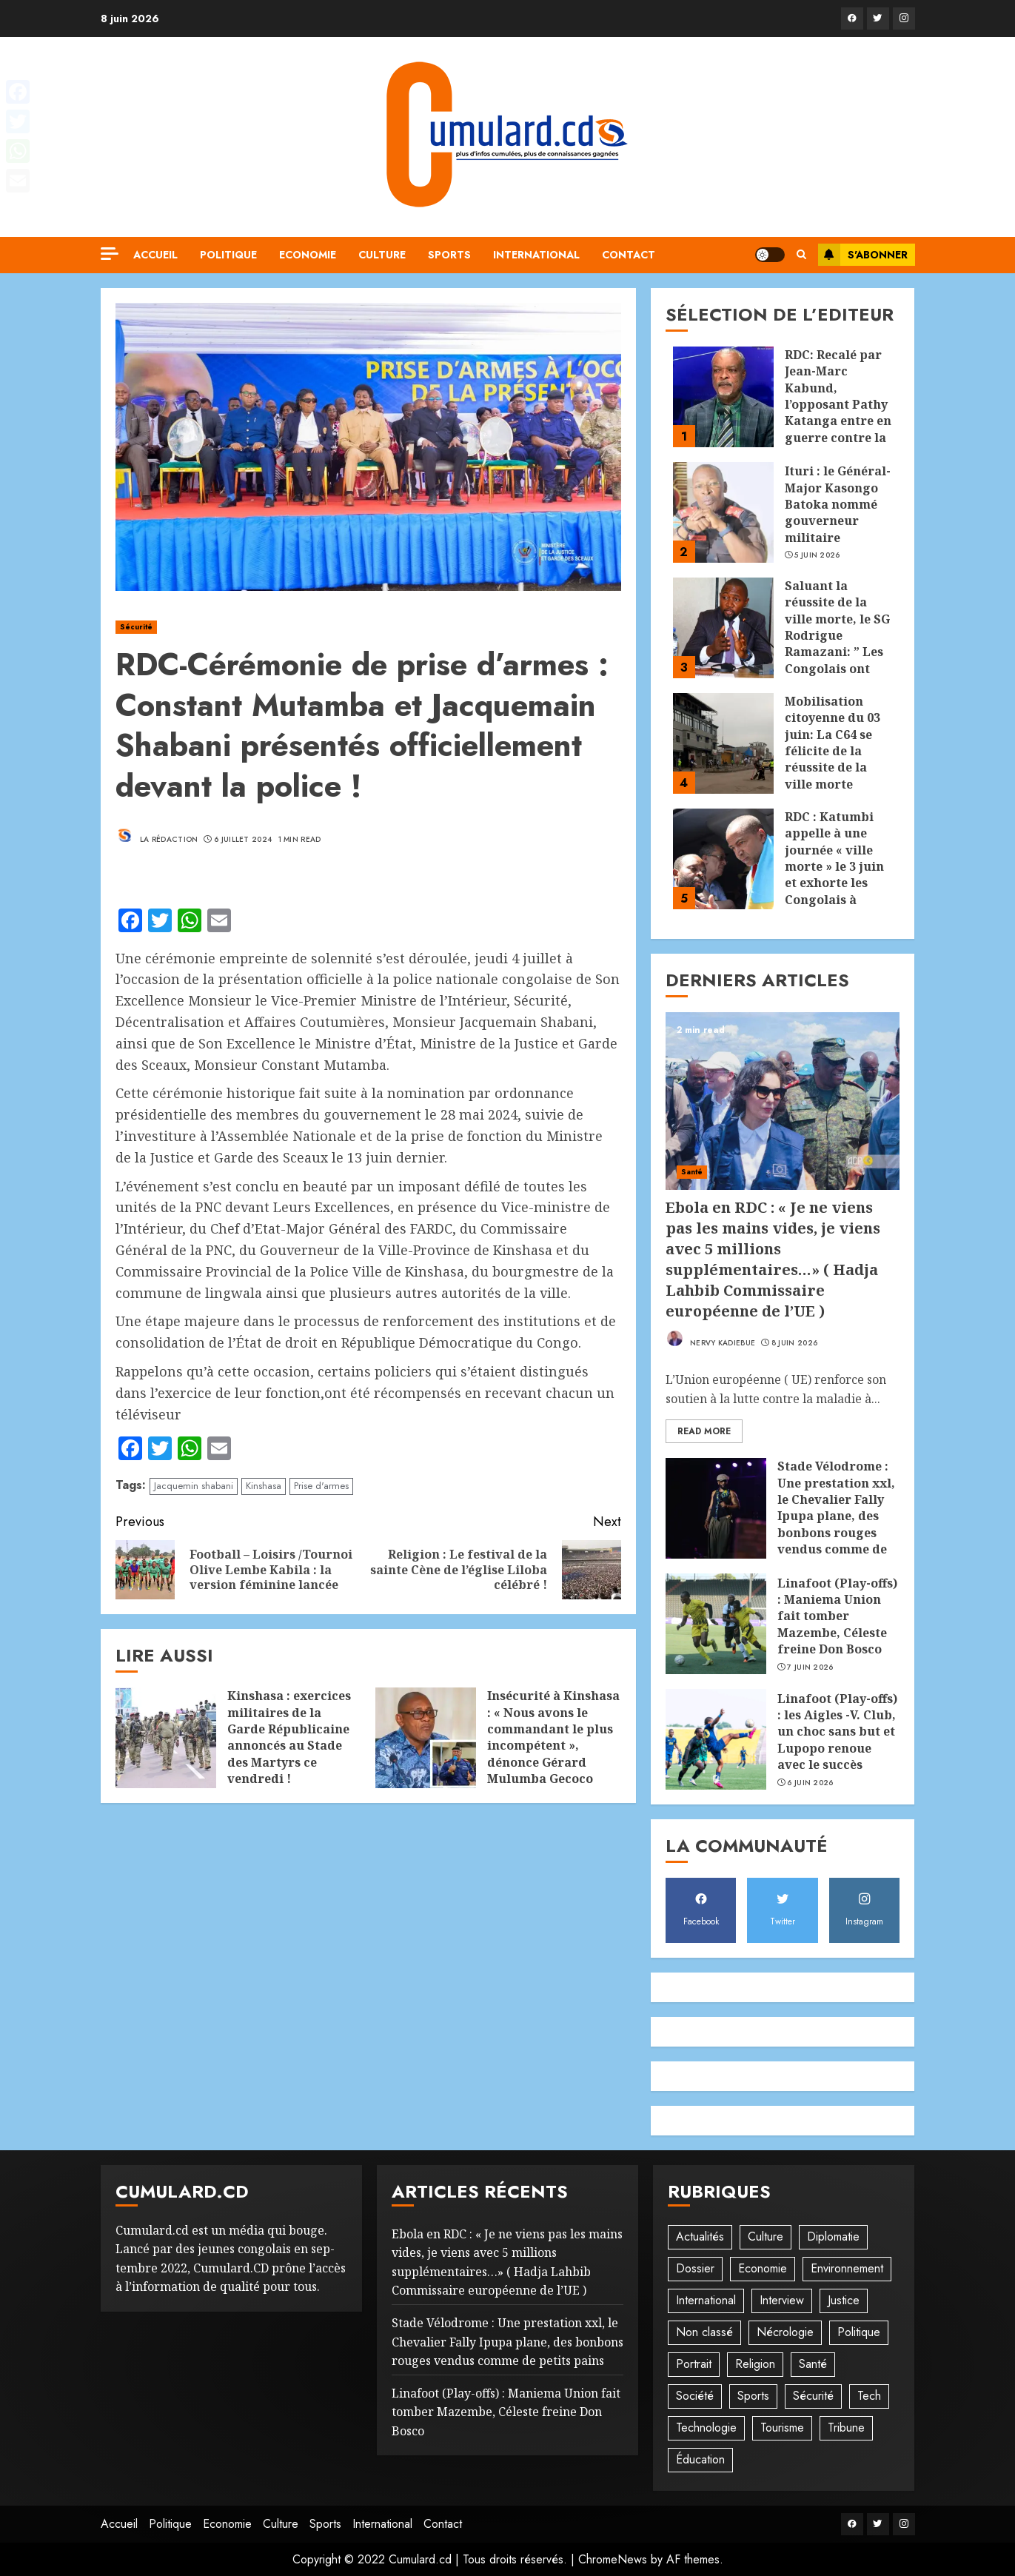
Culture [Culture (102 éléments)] (765, 2236)
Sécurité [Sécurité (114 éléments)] (813, 2395)
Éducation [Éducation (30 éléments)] (700, 2459)
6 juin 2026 (810, 1783)
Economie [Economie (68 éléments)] (762, 2268)
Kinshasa (263, 1486)
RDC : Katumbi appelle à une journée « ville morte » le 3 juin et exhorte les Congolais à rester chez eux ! (836, 866)
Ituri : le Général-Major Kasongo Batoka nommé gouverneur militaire (838, 504)
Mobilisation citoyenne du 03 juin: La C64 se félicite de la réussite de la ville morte (832, 742)
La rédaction (156, 835)
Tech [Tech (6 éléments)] (869, 2395)
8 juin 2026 (794, 1343)
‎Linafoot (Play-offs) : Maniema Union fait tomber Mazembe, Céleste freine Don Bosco (837, 1616)
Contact (628, 254)
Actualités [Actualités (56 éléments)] (700, 2236)
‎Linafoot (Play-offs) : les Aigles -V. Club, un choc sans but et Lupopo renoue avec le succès (837, 1731)
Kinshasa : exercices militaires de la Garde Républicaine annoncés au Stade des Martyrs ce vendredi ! (289, 1737)
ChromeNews (612, 2559)
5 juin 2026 (817, 555)
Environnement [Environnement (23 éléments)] (847, 2268)
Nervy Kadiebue (711, 1338)
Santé (692, 1171)
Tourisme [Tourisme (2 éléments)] (782, 2427)
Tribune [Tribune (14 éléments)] (846, 2427)
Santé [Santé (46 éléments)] (813, 2363)
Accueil (155, 254)
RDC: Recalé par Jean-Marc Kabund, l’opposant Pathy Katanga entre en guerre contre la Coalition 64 (838, 404)
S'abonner (863, 255)
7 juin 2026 (810, 1667)
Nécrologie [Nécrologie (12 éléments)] (785, 2332)
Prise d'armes (321, 1486)
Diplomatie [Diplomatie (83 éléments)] (833, 2236)
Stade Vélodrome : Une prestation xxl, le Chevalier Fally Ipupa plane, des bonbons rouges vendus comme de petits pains (836, 1515)
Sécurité (136, 626)
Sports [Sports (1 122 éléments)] (753, 2395)
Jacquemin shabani (193, 1486)
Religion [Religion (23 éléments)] (755, 2363)
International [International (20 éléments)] (706, 2300)
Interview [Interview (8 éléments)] (782, 2300)
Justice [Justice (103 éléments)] (844, 2300)
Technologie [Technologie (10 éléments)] (706, 2427)
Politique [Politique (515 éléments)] (858, 2332)
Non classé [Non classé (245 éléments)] (704, 2332)
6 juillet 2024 (243, 839)
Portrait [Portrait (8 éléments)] (693, 2363)
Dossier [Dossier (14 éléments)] (695, 2268)
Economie (307, 254)
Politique (228, 254)
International (536, 254)
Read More (704, 1431)
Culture (382, 254)
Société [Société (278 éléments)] (695, 2395)
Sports (449, 254)
